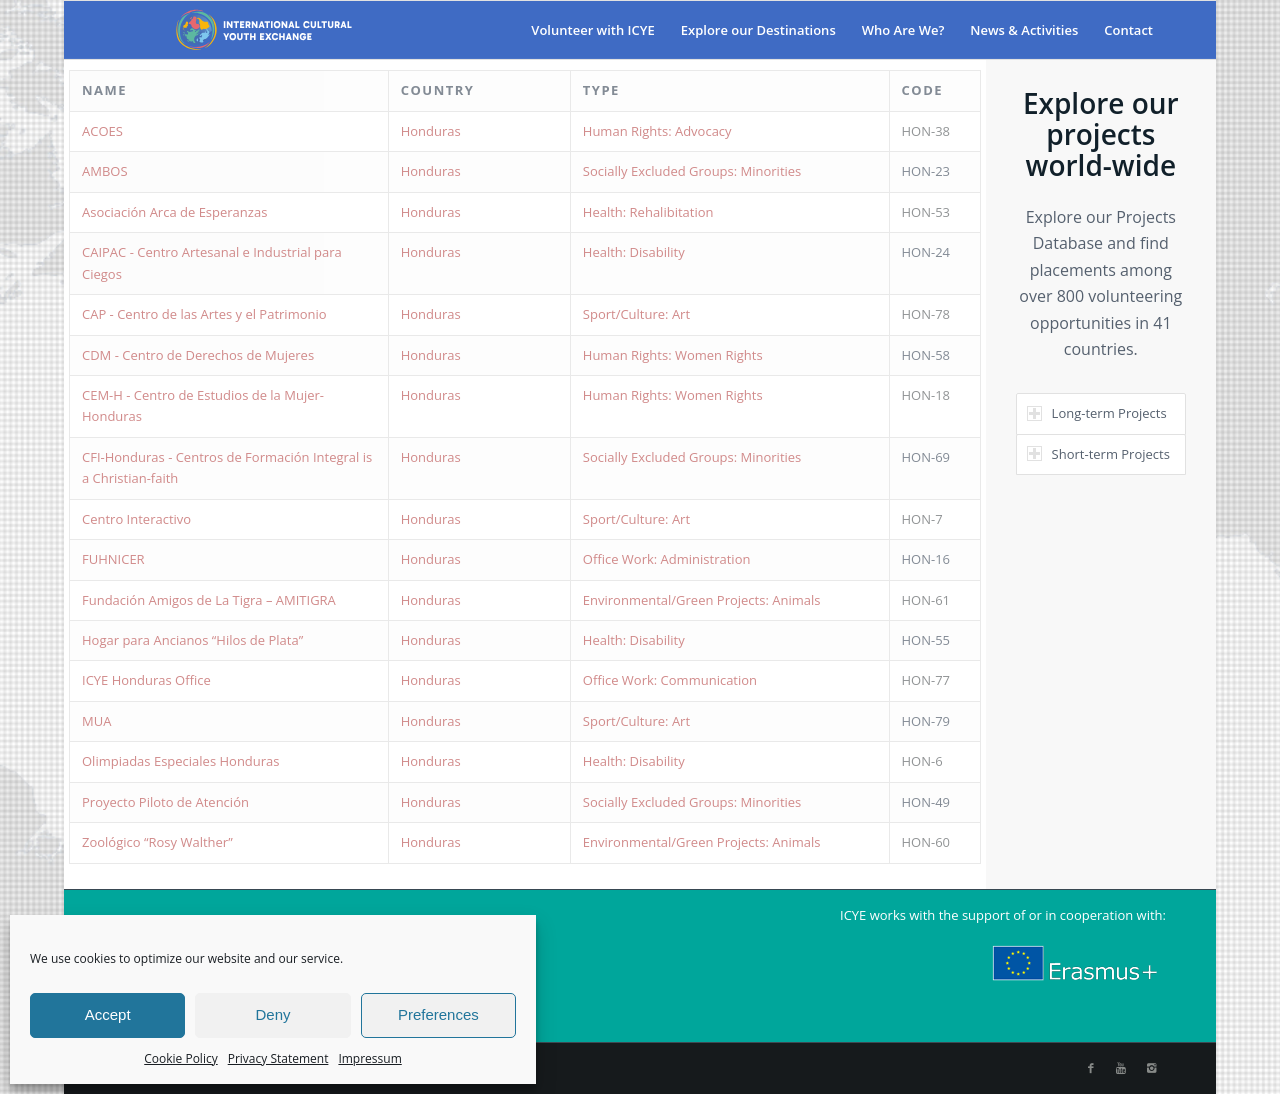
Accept (108, 1014)
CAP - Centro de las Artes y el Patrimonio (204, 314)
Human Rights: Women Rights (673, 355)
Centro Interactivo (136, 519)
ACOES (102, 131)
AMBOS (105, 171)
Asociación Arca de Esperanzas (174, 212)
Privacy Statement (278, 1058)
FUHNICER (113, 559)
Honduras (431, 131)
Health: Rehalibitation (648, 212)
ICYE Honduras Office (146, 680)
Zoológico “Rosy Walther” (157, 842)
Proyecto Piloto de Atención (165, 802)
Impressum (369, 1058)
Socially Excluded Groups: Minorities (692, 171)
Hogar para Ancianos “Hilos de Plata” (192, 640)
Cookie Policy (180, 1058)
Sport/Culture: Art (636, 314)
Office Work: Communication (670, 680)
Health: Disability (634, 252)
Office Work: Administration (667, 559)
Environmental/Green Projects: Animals (702, 600)
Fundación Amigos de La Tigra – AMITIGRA (209, 600)
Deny (272, 1014)
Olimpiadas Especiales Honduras (181, 761)
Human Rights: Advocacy (657, 131)
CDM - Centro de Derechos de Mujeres (198, 355)
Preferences (438, 1014)
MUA (96, 721)
